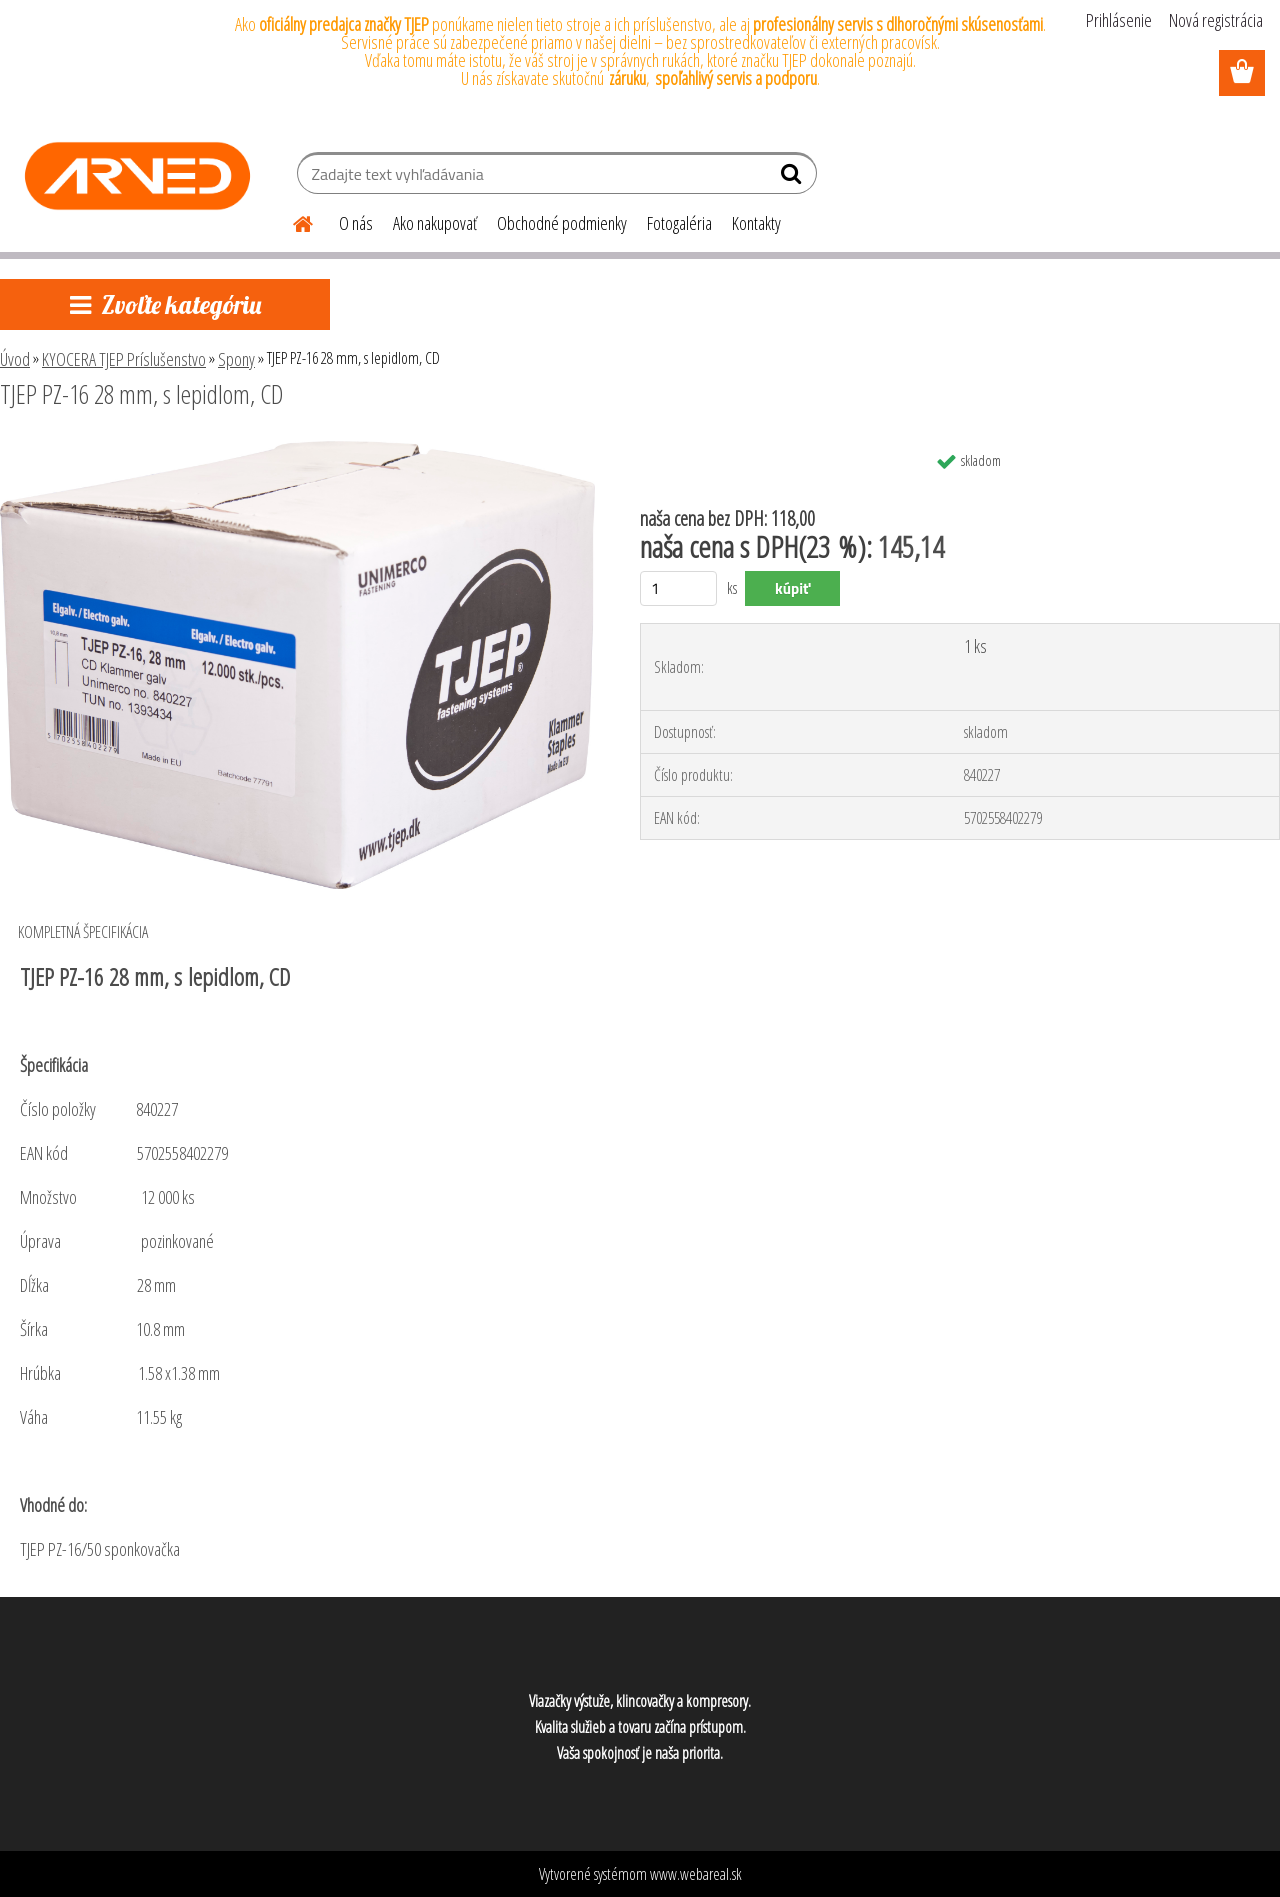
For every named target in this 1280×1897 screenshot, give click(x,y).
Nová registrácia (1216, 20)
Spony (236, 359)
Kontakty (756, 223)
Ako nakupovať (435, 223)
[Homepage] (291, 221)
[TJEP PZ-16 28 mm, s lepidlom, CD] (297, 449)
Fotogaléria (679, 223)
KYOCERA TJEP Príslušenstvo (124, 359)
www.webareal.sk (696, 1874)
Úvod (15, 359)
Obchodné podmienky (562, 223)
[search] (793, 178)
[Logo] (137, 176)
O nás (356, 223)
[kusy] (678, 588)
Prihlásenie (1119, 20)
